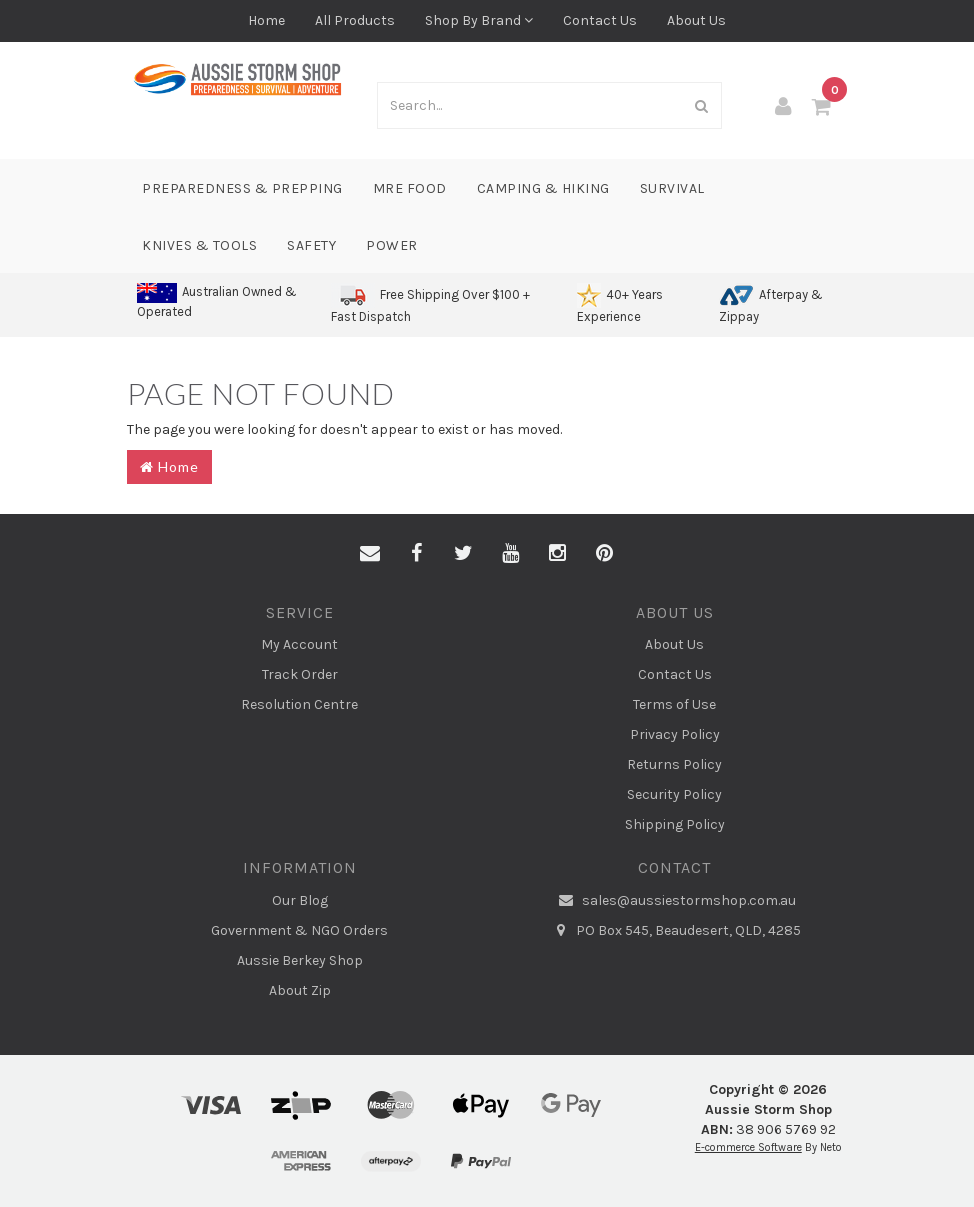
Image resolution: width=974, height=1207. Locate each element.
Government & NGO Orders (299, 930)
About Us (696, 20)
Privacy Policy (675, 734)
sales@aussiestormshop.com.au (675, 901)
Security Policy (674, 794)
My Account (299, 644)
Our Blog (300, 900)
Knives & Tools (199, 245)
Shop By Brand (479, 20)
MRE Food (410, 188)
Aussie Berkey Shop (300, 960)
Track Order (300, 674)
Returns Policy (674, 764)
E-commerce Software (748, 1147)
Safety (311, 245)
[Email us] (370, 554)
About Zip (300, 990)
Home (266, 20)
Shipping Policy (675, 824)
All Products (355, 20)
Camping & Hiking (543, 188)
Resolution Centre (299, 704)
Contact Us (600, 20)
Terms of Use (674, 704)
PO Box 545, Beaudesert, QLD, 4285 (674, 931)
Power (392, 245)
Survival (672, 188)
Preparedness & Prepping (242, 188)
